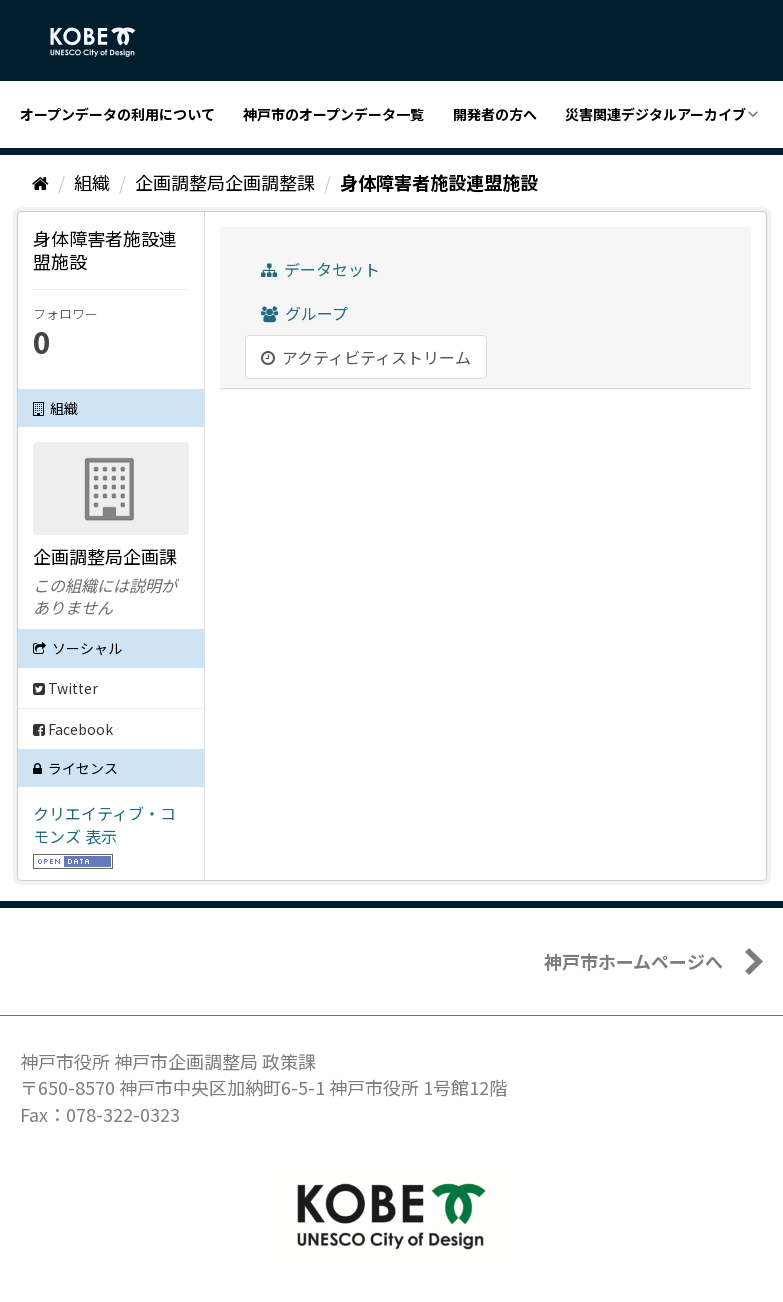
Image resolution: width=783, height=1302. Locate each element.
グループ (304, 313)
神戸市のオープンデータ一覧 (333, 114)
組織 (92, 182)
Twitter (65, 688)
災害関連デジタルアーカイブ (655, 114)
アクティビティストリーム (366, 357)
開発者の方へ (495, 114)
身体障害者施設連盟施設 (439, 182)
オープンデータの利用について (117, 114)
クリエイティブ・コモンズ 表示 (104, 824)
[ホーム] (40, 182)
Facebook (73, 729)
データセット (320, 269)
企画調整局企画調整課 (225, 182)
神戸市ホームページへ (633, 961)
